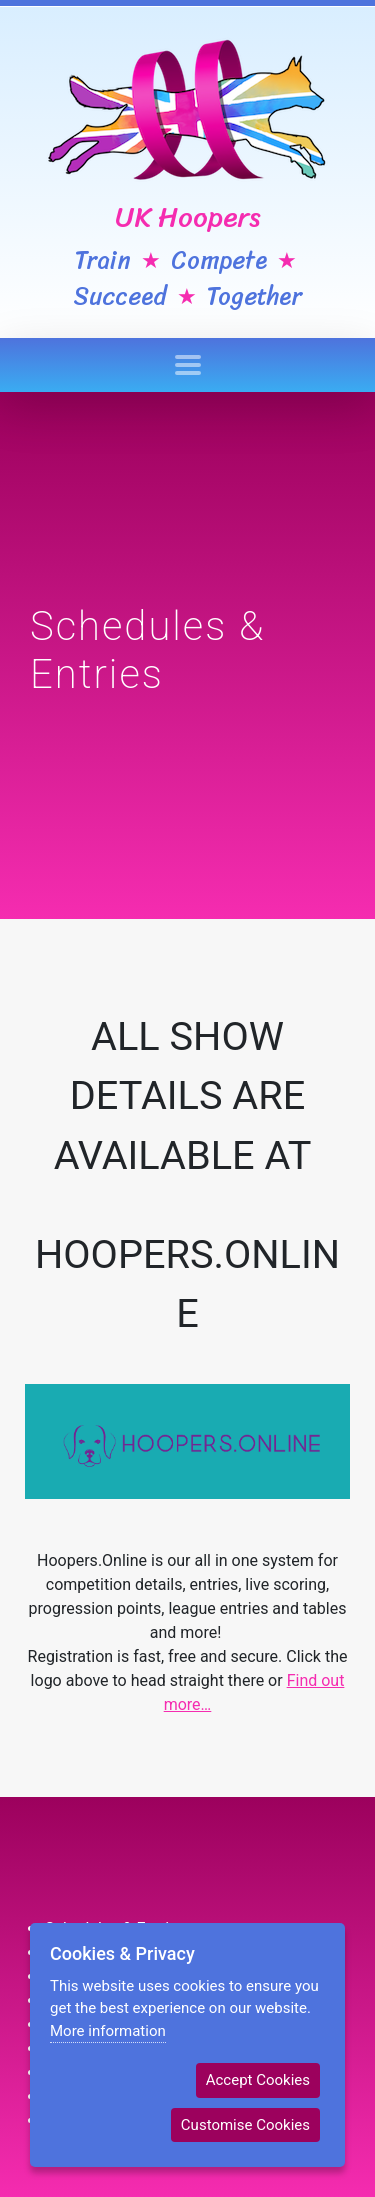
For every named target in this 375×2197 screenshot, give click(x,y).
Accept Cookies (258, 2080)
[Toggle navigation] (188, 365)
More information (108, 2031)
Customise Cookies (245, 2125)
